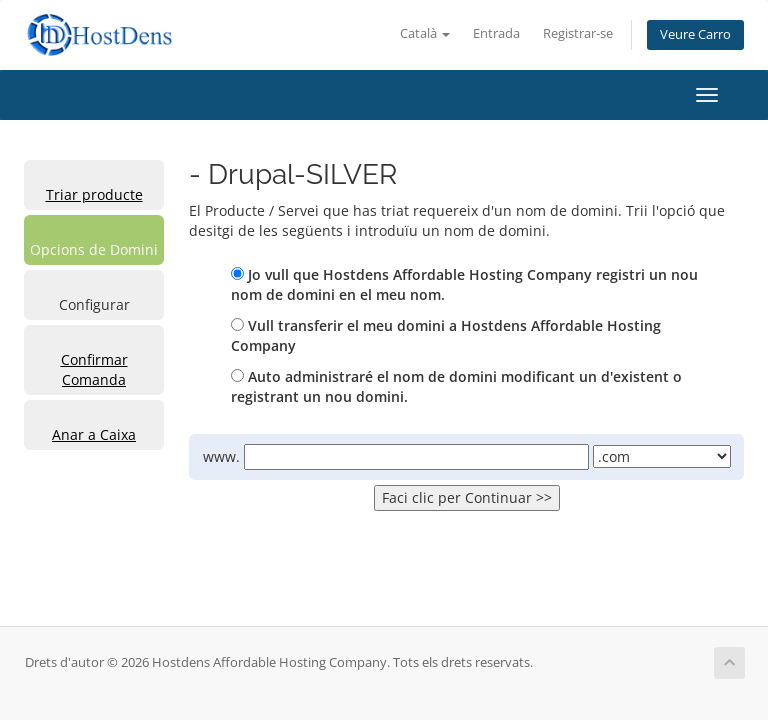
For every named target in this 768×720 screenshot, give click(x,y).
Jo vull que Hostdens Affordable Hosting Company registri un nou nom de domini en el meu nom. (464, 284)
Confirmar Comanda (94, 369)
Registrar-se (578, 33)
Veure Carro (695, 34)
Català (425, 33)
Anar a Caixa (94, 434)
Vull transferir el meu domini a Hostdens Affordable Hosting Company (446, 335)
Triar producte (94, 194)
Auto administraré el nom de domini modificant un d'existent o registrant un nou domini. (456, 386)
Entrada (496, 33)
